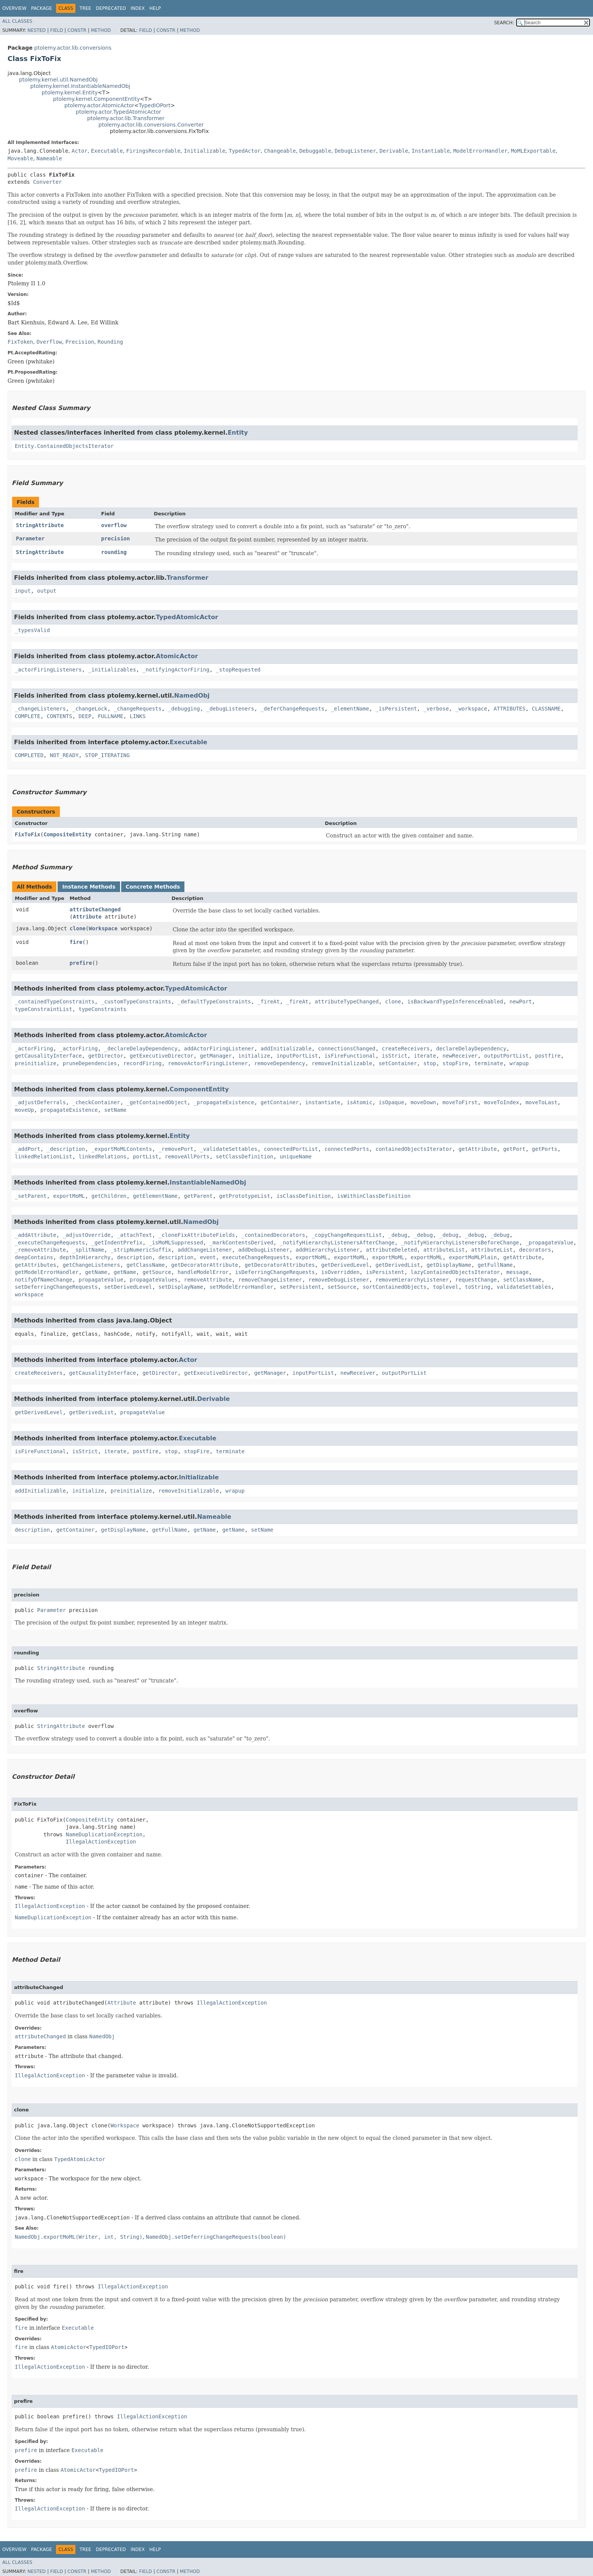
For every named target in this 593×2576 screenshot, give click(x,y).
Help (155, 8)
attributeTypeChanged (347, 1001)
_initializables (112, 670)
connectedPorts (347, 1149)
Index (138, 8)
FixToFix (27, 834)
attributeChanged (95, 909)
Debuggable (315, 151)
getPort (514, 1149)
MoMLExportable (533, 151)
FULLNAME (110, 716)
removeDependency (279, 1063)
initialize (254, 1056)
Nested (36, 30)
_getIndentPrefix (116, 1242)
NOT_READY (64, 755)
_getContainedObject (156, 1102)
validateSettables (524, 1287)
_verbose (436, 709)
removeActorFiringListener (208, 1063)
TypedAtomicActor (187, 617)
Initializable (205, 151)
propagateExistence (69, 1110)
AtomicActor (177, 656)
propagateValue (101, 1280)
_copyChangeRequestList (347, 1235)
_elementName (350, 709)
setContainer (398, 1063)
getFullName (495, 1265)
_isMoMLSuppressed (176, 1242)
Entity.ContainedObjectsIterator (64, 446)
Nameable (49, 158)
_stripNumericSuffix (141, 1250)
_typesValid (32, 630)
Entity (238, 432)
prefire (81, 963)
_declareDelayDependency (141, 1048)
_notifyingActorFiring (175, 670)
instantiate (322, 1102)
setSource (342, 1287)
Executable (107, 151)
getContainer (280, 1102)
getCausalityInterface (48, 1056)
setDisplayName (180, 1287)
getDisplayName (448, 1265)
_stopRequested (238, 670)
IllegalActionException (101, 1842)
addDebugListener (263, 1250)
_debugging (184, 709)
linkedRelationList (43, 1156)
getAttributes (35, 1265)
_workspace (471, 709)
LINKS (137, 716)
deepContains (34, 1257)
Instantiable (431, 151)
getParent (198, 1196)
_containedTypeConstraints (55, 1001)
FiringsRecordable (153, 151)
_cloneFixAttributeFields (196, 1235)
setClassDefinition (244, 1156)
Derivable (393, 151)
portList (145, 1156)
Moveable (20, 158)
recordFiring (142, 1063)
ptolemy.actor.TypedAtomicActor (118, 112)
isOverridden (340, 1272)
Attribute (87, 917)
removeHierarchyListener (412, 1280)
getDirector (105, 1056)
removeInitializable (342, 1063)
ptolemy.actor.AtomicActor (99, 105)
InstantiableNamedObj (208, 1182)
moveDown (423, 1102)
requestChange (476, 1280)
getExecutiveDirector (162, 1056)
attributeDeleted (391, 1250)
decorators (535, 1250)
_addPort (27, 1149)
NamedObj (192, 695)
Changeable (280, 151)
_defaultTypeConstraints (214, 1001)
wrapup (519, 1063)
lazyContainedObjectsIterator (455, 1272)
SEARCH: (504, 22)
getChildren (108, 1196)
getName (96, 1272)
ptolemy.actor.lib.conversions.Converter (151, 125)
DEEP (85, 716)
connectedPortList (291, 1149)
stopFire (455, 1063)
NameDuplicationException (104, 1834)
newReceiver (460, 1056)
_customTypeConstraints (136, 1001)
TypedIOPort (154, 105)
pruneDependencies (89, 1063)
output (46, 591)
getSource (156, 1272)
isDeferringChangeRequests (275, 1272)
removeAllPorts (187, 1156)
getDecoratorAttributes (280, 1265)
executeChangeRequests (255, 1257)
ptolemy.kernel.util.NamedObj (58, 80)
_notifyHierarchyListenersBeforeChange (460, 1242)
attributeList (444, 1250)
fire (76, 942)
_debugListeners (230, 709)
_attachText (134, 1235)
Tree (85, 8)
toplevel (445, 1287)
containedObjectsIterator (414, 1149)
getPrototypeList (244, 1196)
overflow (113, 525)
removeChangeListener (270, 1280)
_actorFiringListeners (48, 670)
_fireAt (268, 1001)
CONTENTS (59, 716)
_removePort (176, 1149)
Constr (76, 30)
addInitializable (286, 1048)
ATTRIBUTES (509, 709)
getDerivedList (398, 1265)
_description (66, 1149)
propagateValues (153, 1280)
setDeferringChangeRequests (56, 1287)
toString (477, 1287)
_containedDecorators (273, 1235)
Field (56, 30)
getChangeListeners (91, 1265)
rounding (113, 552)
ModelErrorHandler (480, 151)
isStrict (394, 1056)
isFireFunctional (350, 1056)
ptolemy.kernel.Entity (70, 92)
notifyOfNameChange (43, 1280)
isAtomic (359, 1102)
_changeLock (90, 709)
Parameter (30, 538)
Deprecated (111, 8)
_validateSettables (228, 1149)
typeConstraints (102, 1009)
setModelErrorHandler (241, 1287)
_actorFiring (34, 1048)
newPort (521, 1001)
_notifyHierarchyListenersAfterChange (337, 1242)
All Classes (17, 21)
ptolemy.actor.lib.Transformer (125, 118)
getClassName (145, 1265)
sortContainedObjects (395, 1287)
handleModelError (203, 1272)
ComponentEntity (199, 1089)
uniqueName (296, 1156)
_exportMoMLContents (121, 1149)
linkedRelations (102, 1156)
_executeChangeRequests (50, 1242)
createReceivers (405, 1048)
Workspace (103, 928)
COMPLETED (29, 755)
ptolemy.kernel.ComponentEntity (96, 99)
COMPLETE (27, 716)
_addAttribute (35, 1235)
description (134, 1257)
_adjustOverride (86, 1235)
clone (78, 928)
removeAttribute (208, 1280)
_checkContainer (96, 1102)
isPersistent (385, 1272)
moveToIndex (501, 1102)
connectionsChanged (347, 1048)
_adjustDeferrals (40, 1102)
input (23, 591)
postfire (547, 1056)
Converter (47, 182)
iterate (425, 1056)
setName (115, 1110)
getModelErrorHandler (47, 1272)
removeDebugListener (338, 1280)
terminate (488, 1063)
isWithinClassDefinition (373, 1196)
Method (101, 30)
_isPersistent (396, 709)
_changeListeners (40, 709)
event (208, 1257)
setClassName (522, 1280)
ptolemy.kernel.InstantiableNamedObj (80, 86)
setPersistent (300, 1287)
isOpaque (391, 1102)
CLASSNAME (546, 709)
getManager (216, 1056)
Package (41, 8)
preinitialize (35, 1063)
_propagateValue (549, 1242)
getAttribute (478, 1149)
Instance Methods (88, 887)
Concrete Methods (153, 887)
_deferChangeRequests (293, 709)
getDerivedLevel (345, 1265)
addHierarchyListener (328, 1250)
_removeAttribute (40, 1250)
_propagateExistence (224, 1102)
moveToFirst (460, 1102)
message (517, 1272)
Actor (79, 151)
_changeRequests (137, 709)
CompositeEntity (67, 834)
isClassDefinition (303, 1196)
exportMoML (69, 1196)
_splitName (88, 1250)
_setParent (31, 1196)
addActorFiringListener (219, 1048)
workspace (29, 1294)
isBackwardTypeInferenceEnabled (455, 1001)
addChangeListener (205, 1250)
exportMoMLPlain (472, 1257)
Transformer (187, 577)
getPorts (544, 1149)
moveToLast (541, 1102)
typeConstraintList (43, 1009)
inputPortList (297, 1056)
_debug (397, 1235)
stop (429, 1063)
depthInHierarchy (85, 1257)
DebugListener (355, 151)
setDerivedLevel (128, 1287)
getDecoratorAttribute (204, 1265)
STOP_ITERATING (107, 755)
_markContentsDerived (241, 1242)
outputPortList (506, 1056)
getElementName (155, 1196)
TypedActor (245, 151)
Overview (14, 8)
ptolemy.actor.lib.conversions (72, 48)
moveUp (24, 1110)
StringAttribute (40, 525)
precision (115, 538)
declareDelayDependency (471, 1048)
